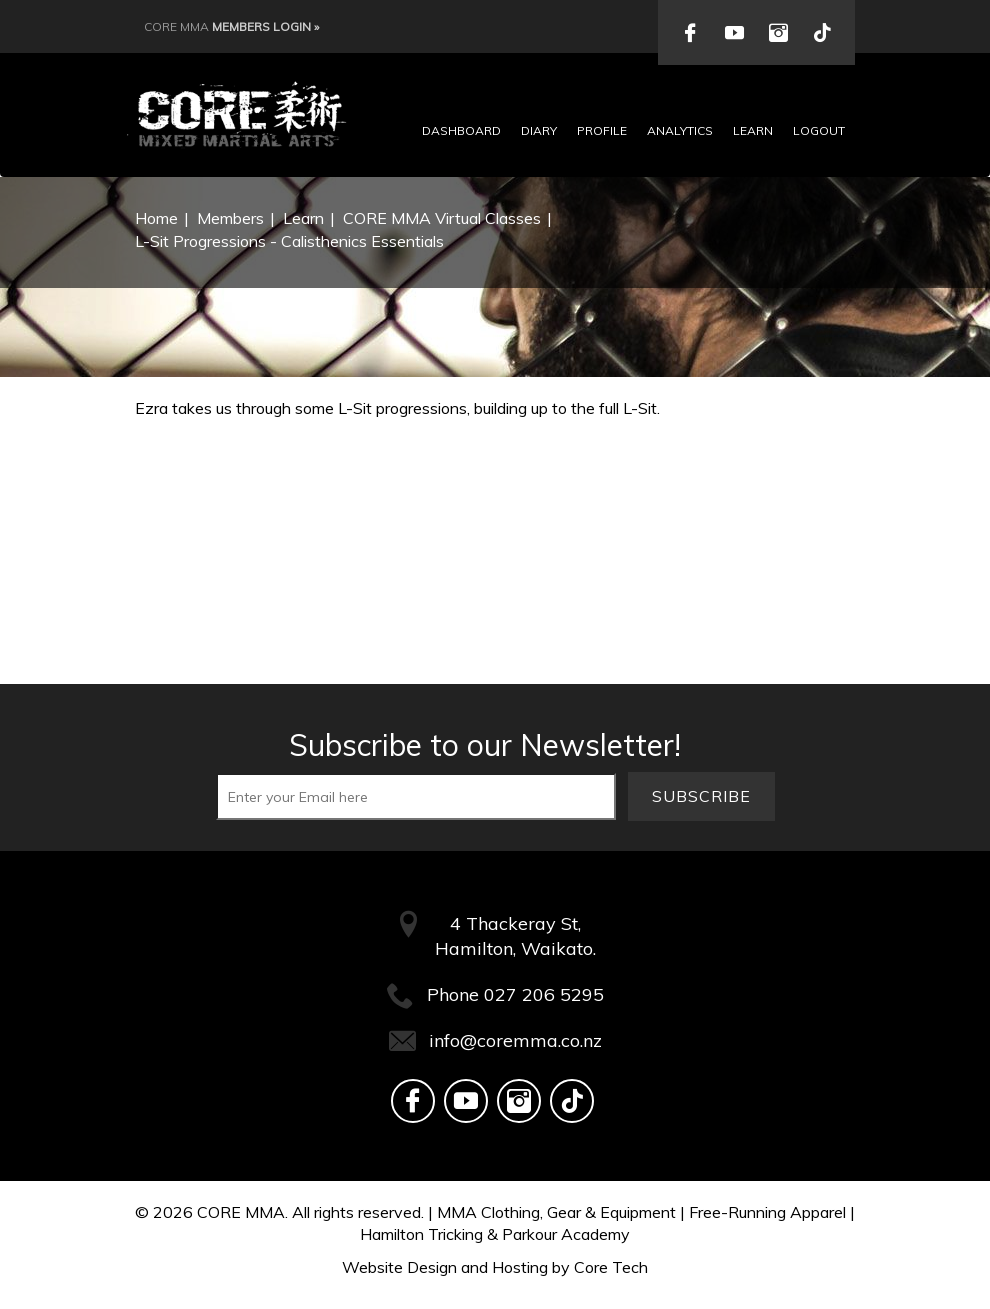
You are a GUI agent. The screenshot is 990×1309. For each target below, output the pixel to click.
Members (230, 218)
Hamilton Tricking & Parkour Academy (495, 1234)
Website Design (399, 1267)
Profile (602, 130)
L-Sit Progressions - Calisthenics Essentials (289, 241)
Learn (753, 130)
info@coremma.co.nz (515, 1040)
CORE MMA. (242, 1212)
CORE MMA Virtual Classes (442, 218)
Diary (539, 130)
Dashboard (461, 130)
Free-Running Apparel (767, 1212)
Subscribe (701, 796)
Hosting (520, 1267)
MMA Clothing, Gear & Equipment (556, 1212)
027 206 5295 (544, 994)
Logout (819, 130)
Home (156, 218)
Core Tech (611, 1267)
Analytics (680, 130)
